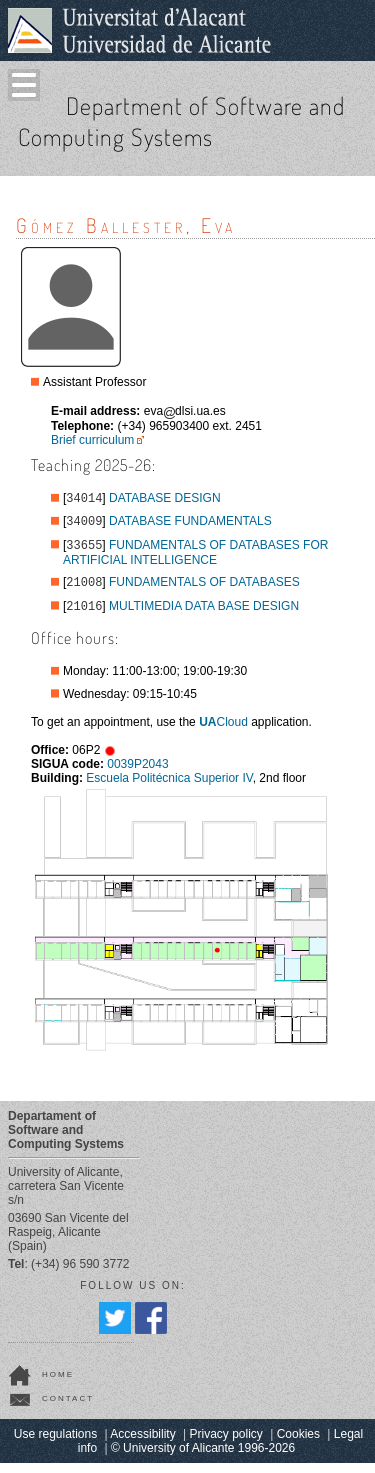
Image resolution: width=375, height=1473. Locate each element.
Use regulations (55, 1444)
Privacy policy (226, 1444)
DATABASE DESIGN (165, 500)
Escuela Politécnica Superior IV (169, 788)
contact (68, 1408)
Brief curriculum (92, 440)
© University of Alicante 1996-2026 (203, 1458)
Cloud (223, 732)
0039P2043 (137, 774)
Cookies (298, 1444)
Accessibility (142, 1444)
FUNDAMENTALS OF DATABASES (204, 590)
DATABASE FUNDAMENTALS (190, 525)
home (58, 1384)
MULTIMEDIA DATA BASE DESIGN (204, 616)
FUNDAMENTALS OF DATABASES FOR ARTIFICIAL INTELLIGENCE (195, 558)
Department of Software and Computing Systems (181, 121)
